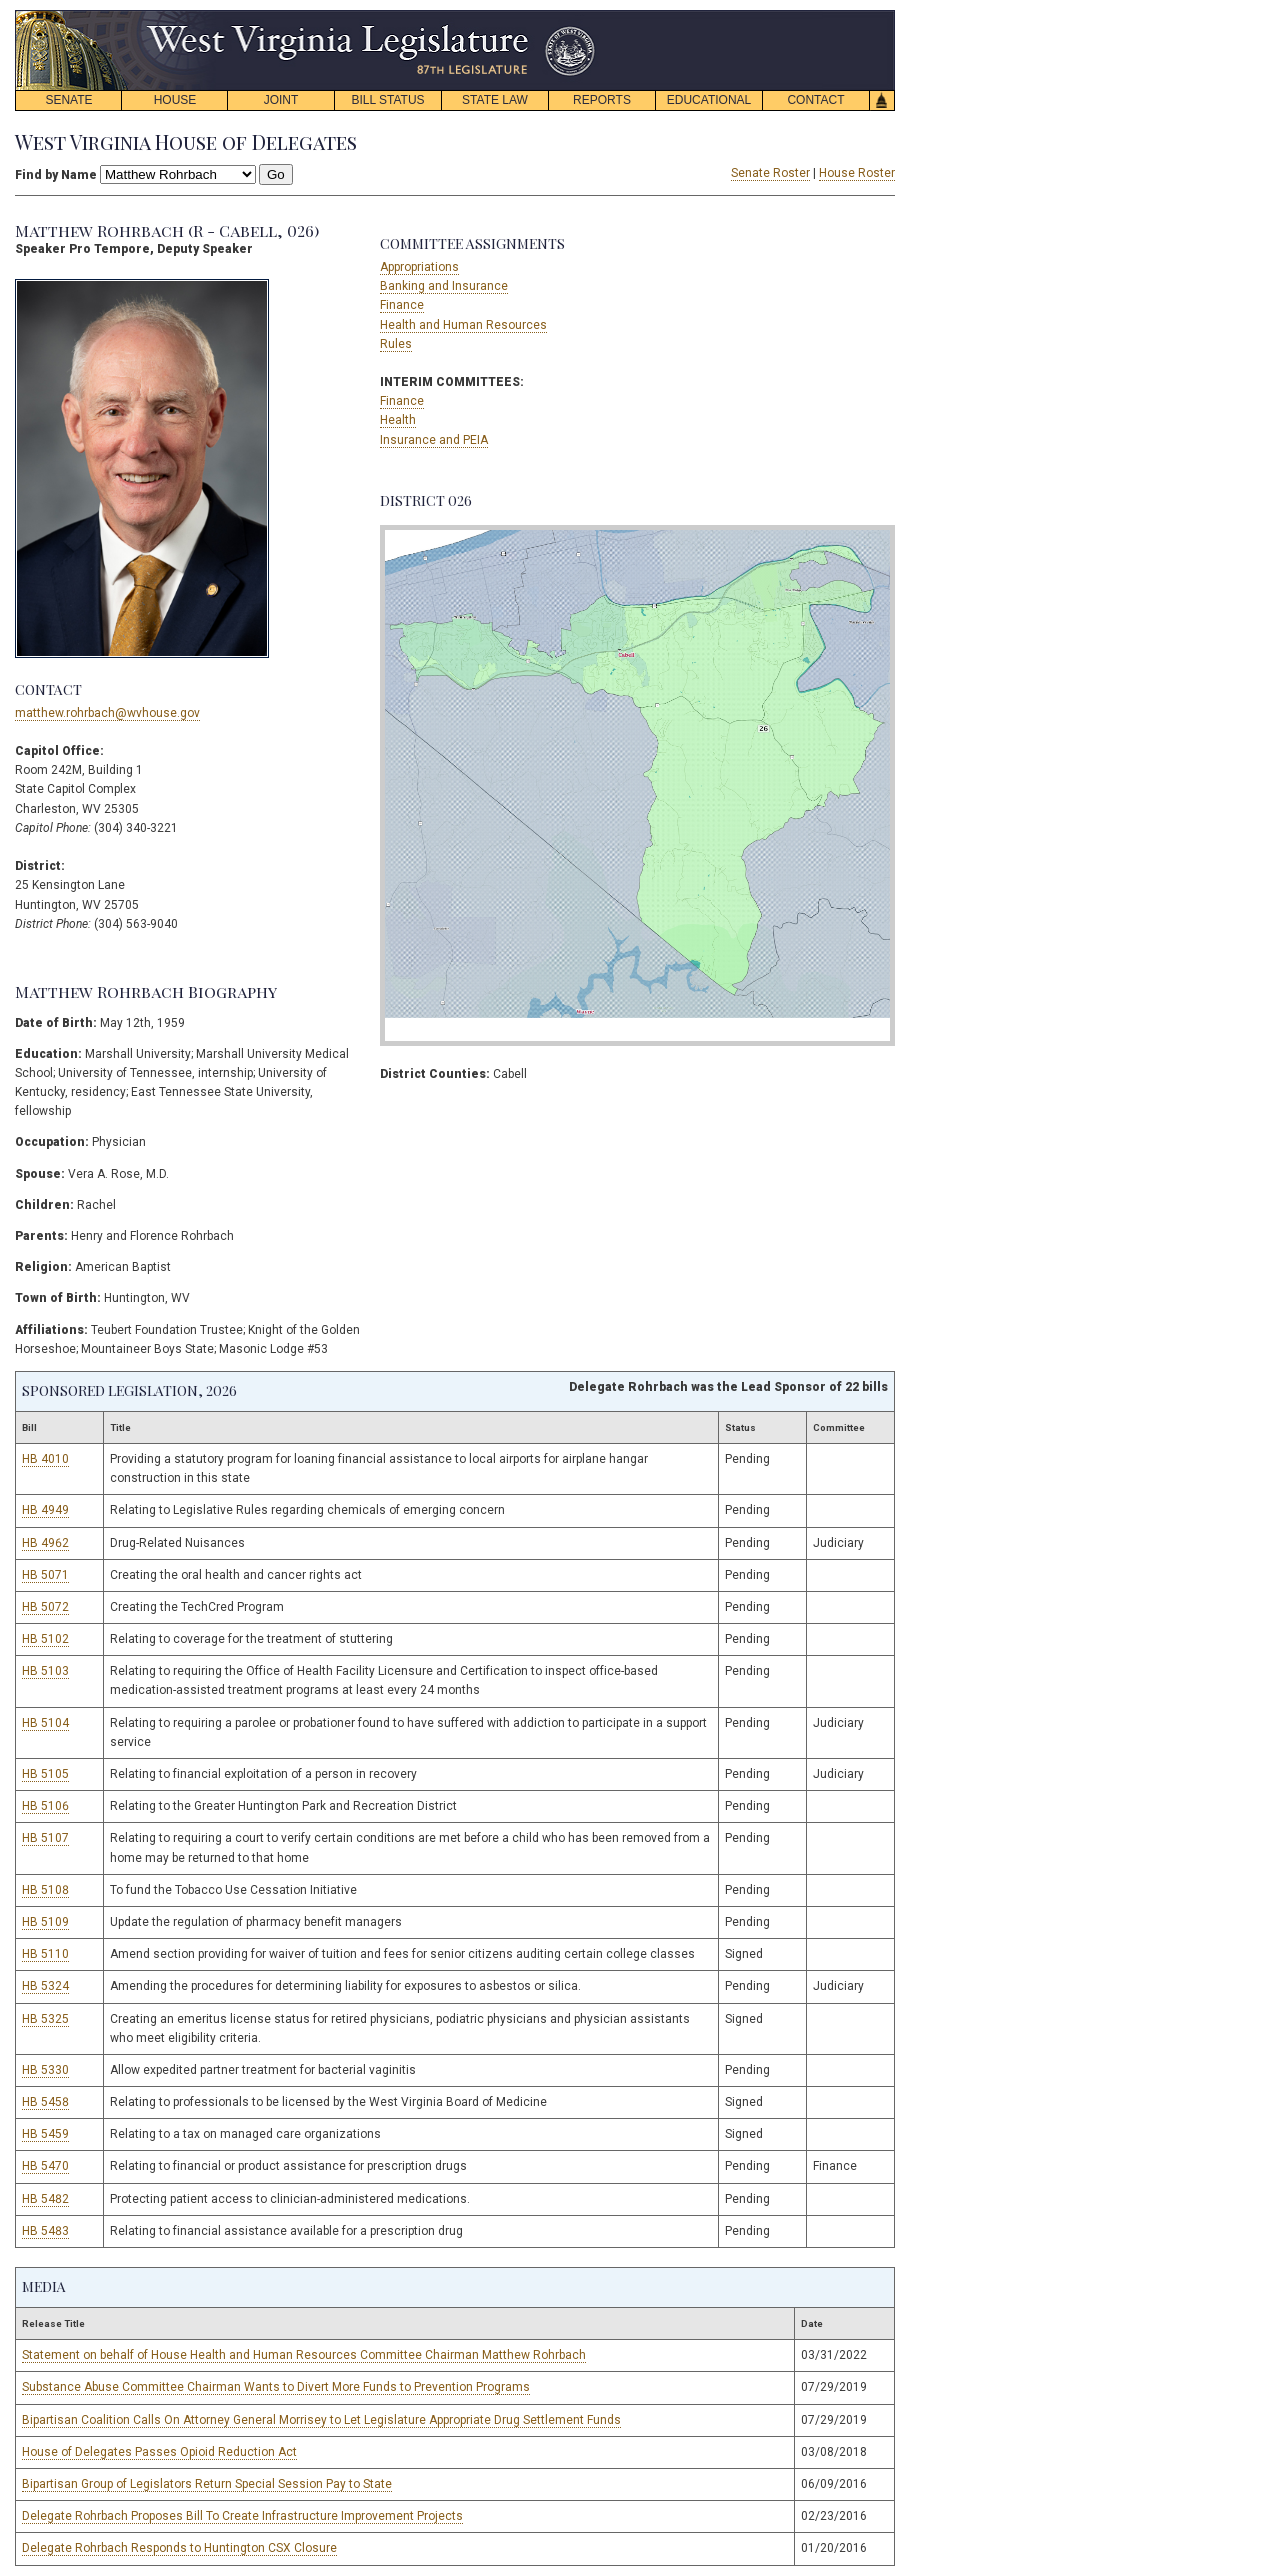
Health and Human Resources (463, 325)
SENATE (68, 100)
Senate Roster (770, 173)
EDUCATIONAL (709, 100)
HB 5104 (45, 1723)
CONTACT (815, 100)
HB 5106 (45, 1806)
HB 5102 (45, 1639)
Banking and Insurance (444, 286)
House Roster (857, 173)
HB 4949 (45, 1510)
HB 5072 (45, 1607)
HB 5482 (45, 2199)
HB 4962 (45, 1543)
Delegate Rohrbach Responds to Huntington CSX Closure (179, 2548)
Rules (396, 344)
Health (398, 420)
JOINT (281, 100)
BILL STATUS (387, 100)
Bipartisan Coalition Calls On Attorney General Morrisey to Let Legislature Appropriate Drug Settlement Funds (321, 2420)
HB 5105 (45, 1774)
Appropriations (419, 267)
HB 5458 (45, 2102)
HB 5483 (45, 2231)
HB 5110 (45, 1954)
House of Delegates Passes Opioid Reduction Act (159, 2452)
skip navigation (580, 15)
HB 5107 (45, 1838)
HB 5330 (45, 2070)
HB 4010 (45, 1459)
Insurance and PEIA (434, 440)
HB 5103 (45, 1671)
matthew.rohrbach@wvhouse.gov (107, 713)
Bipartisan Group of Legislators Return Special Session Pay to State (207, 2484)
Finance (402, 305)
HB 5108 (45, 1890)
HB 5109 (45, 1922)
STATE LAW (495, 100)
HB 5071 (45, 1575)
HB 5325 (45, 2019)
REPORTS (602, 100)
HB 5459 (45, 2134)
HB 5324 (45, 1986)
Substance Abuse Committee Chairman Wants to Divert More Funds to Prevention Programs (276, 2387)
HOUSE (175, 100)
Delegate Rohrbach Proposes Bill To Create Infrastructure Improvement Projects (242, 2516)
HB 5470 (45, 2166)
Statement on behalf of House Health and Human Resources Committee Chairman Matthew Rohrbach (304, 2355)
